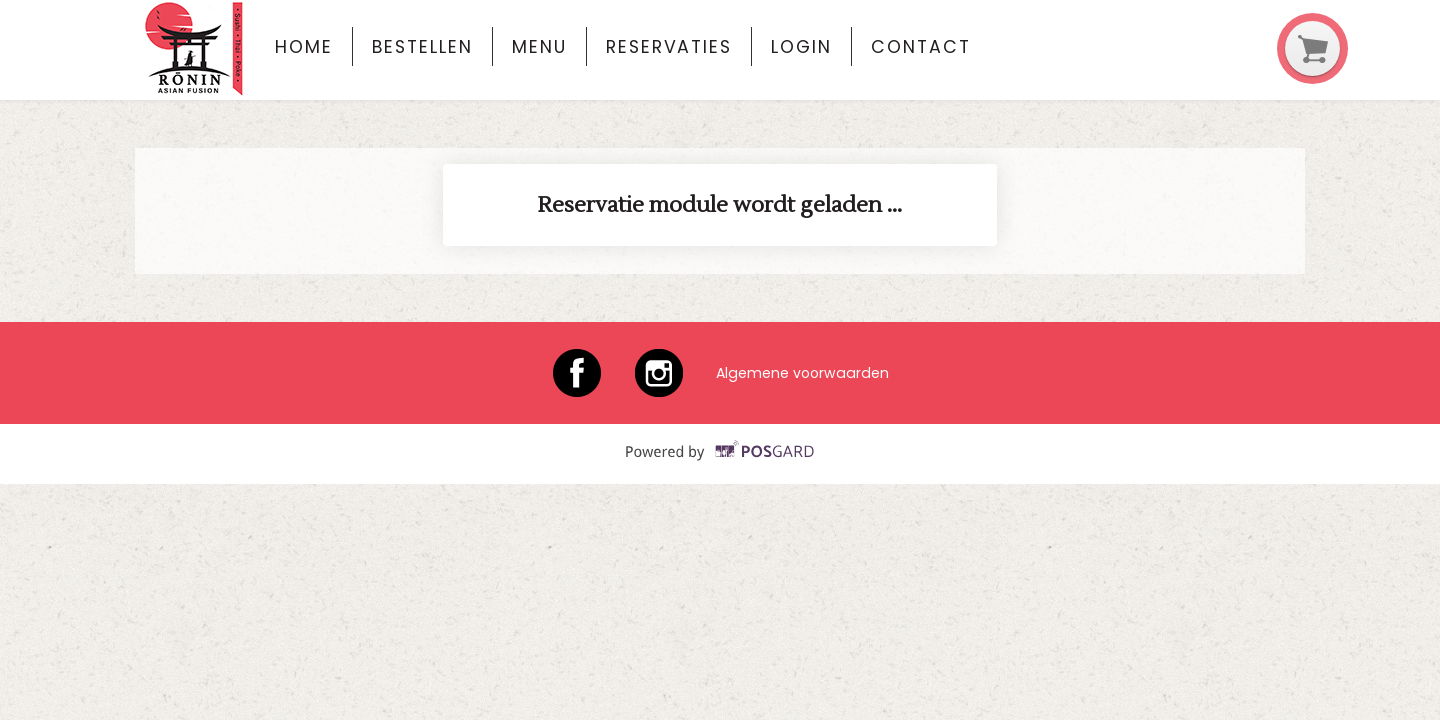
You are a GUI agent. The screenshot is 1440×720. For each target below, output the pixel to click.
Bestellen (422, 47)
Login (801, 47)
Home (304, 47)
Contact (920, 47)
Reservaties (669, 47)
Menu (539, 47)
